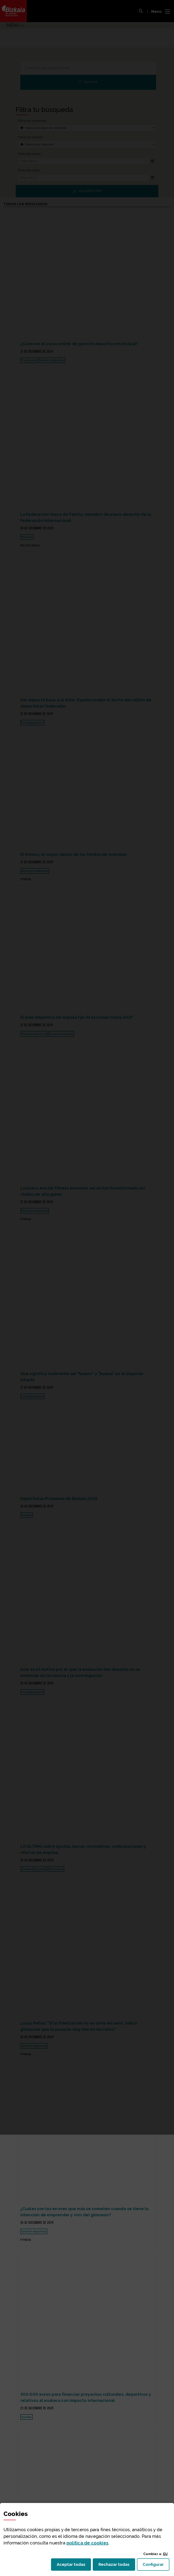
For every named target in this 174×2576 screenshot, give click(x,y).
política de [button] (87, 2543)
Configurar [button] (156, 2565)
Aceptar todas (74, 2565)
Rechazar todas (116, 2565)
